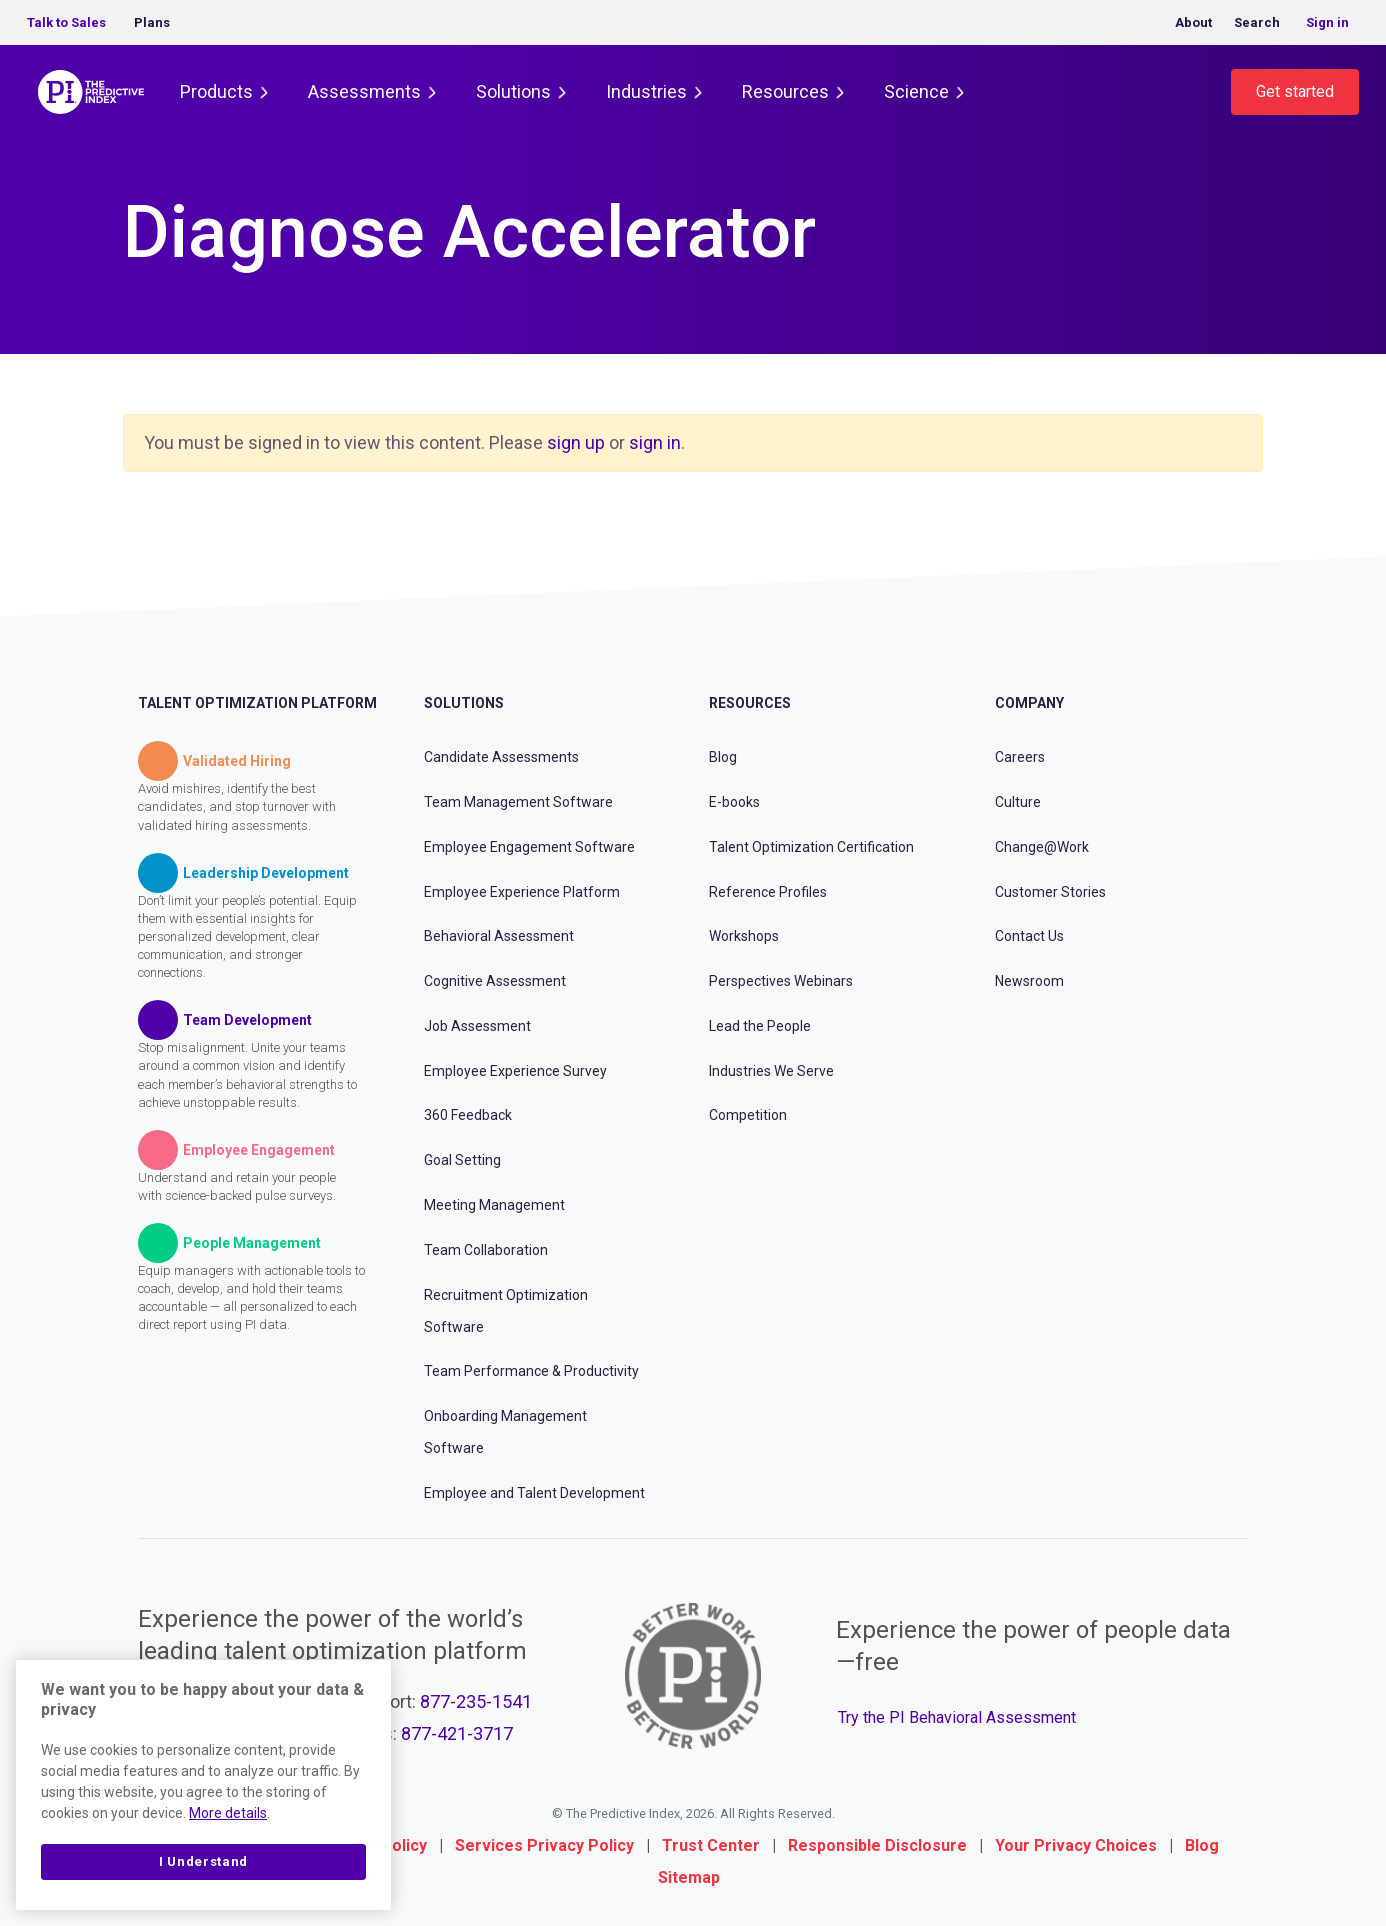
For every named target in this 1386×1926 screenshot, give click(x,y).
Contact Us (1029, 936)
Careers (1020, 757)
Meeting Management (494, 1205)
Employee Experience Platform (522, 892)
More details (228, 1813)
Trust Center (711, 1845)
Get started (1295, 91)
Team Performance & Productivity (531, 1371)
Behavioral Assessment (499, 936)
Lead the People (760, 1026)
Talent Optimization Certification (811, 847)
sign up (576, 442)
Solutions (513, 91)
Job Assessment (477, 1026)
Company (1029, 703)
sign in (655, 442)
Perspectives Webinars (781, 981)
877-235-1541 (476, 1701)
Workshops (744, 936)
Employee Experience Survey (515, 1071)
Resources (785, 91)
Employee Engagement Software (529, 847)
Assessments (364, 91)
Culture (1018, 802)
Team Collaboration (486, 1250)
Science (916, 91)
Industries (646, 91)
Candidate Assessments (501, 757)
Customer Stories (1050, 892)
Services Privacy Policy (544, 1845)
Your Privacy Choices (1076, 1845)
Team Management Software (518, 802)
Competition (748, 1115)
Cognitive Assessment (495, 981)
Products (216, 91)
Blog (723, 757)
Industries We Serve (771, 1071)
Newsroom (1029, 981)
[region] (203, 1785)
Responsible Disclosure (877, 1845)
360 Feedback (468, 1115)
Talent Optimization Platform (257, 703)
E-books (734, 802)
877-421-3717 (457, 1733)
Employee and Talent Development (534, 1493)
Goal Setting (462, 1160)
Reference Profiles (768, 892)
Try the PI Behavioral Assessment (957, 1717)
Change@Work (1042, 847)
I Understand (203, 1861)
